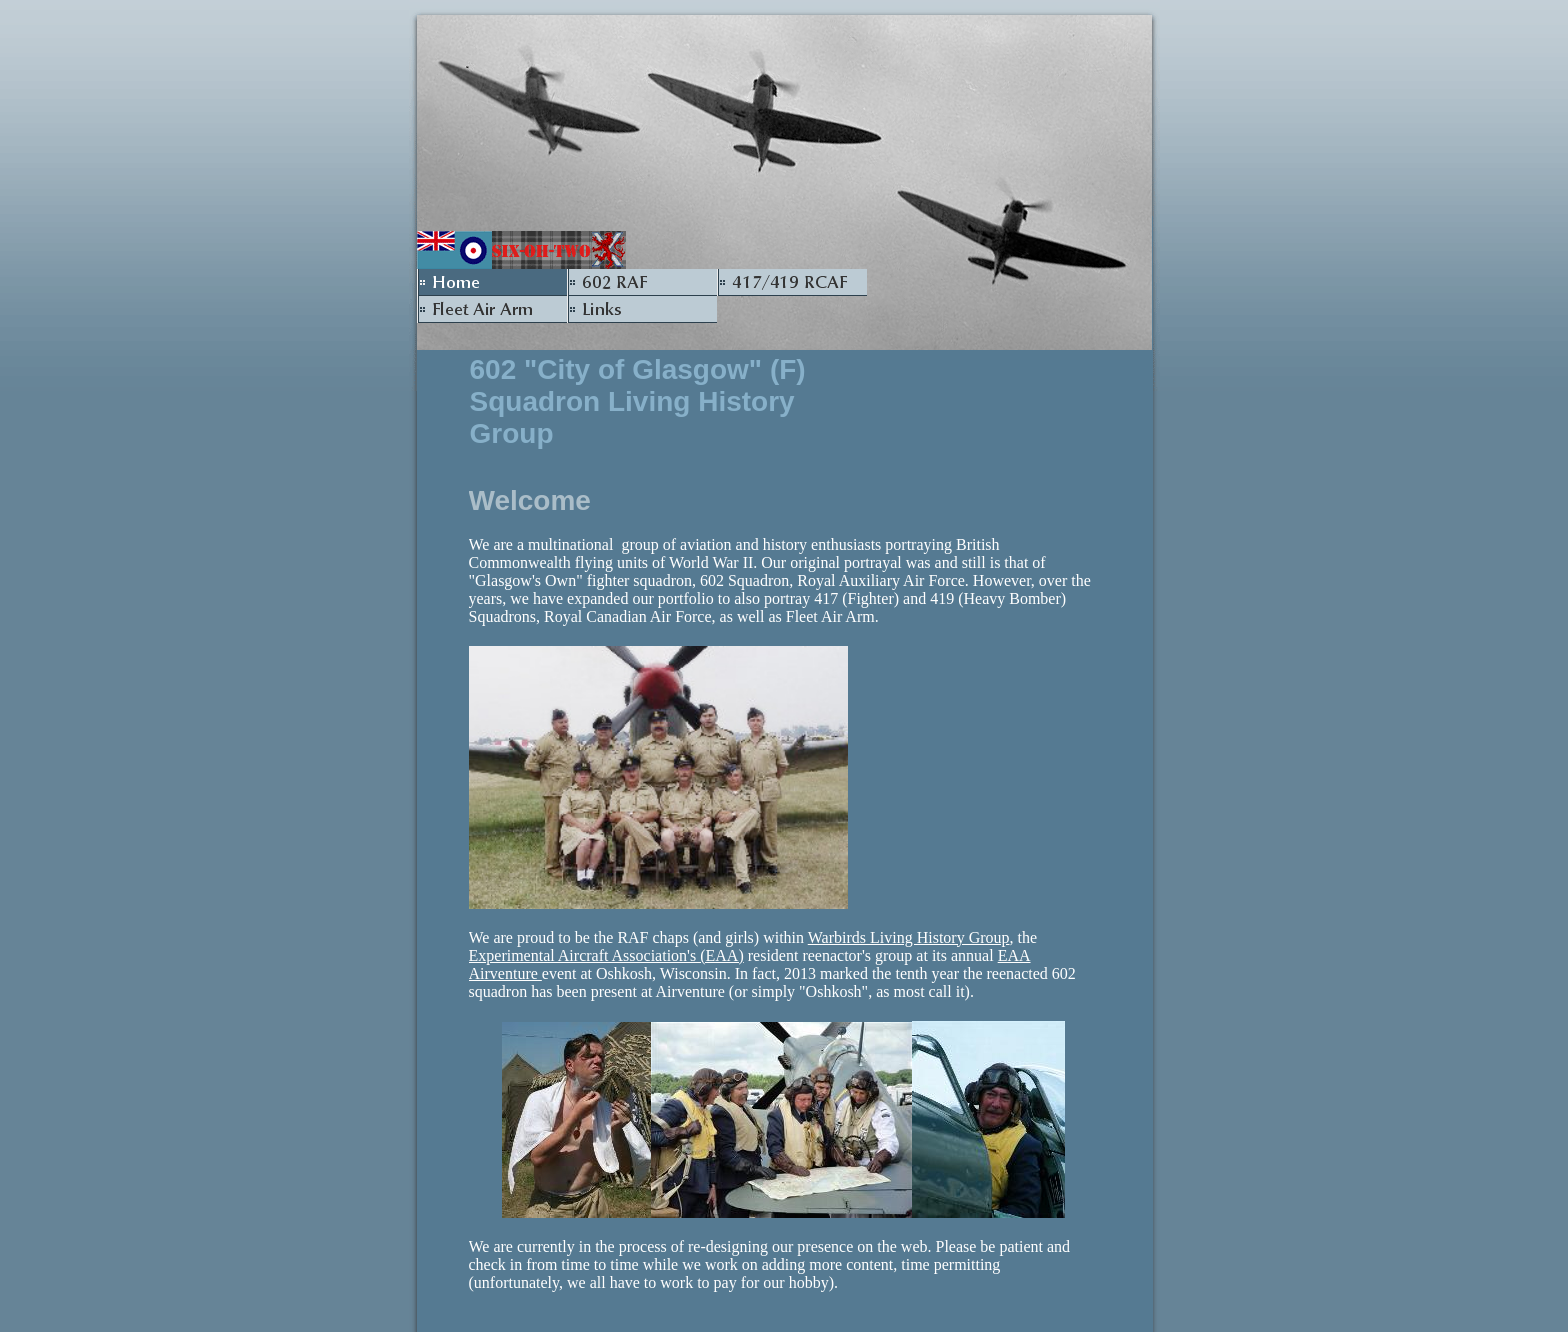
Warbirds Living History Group (909, 937)
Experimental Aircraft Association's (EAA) (606, 955)
